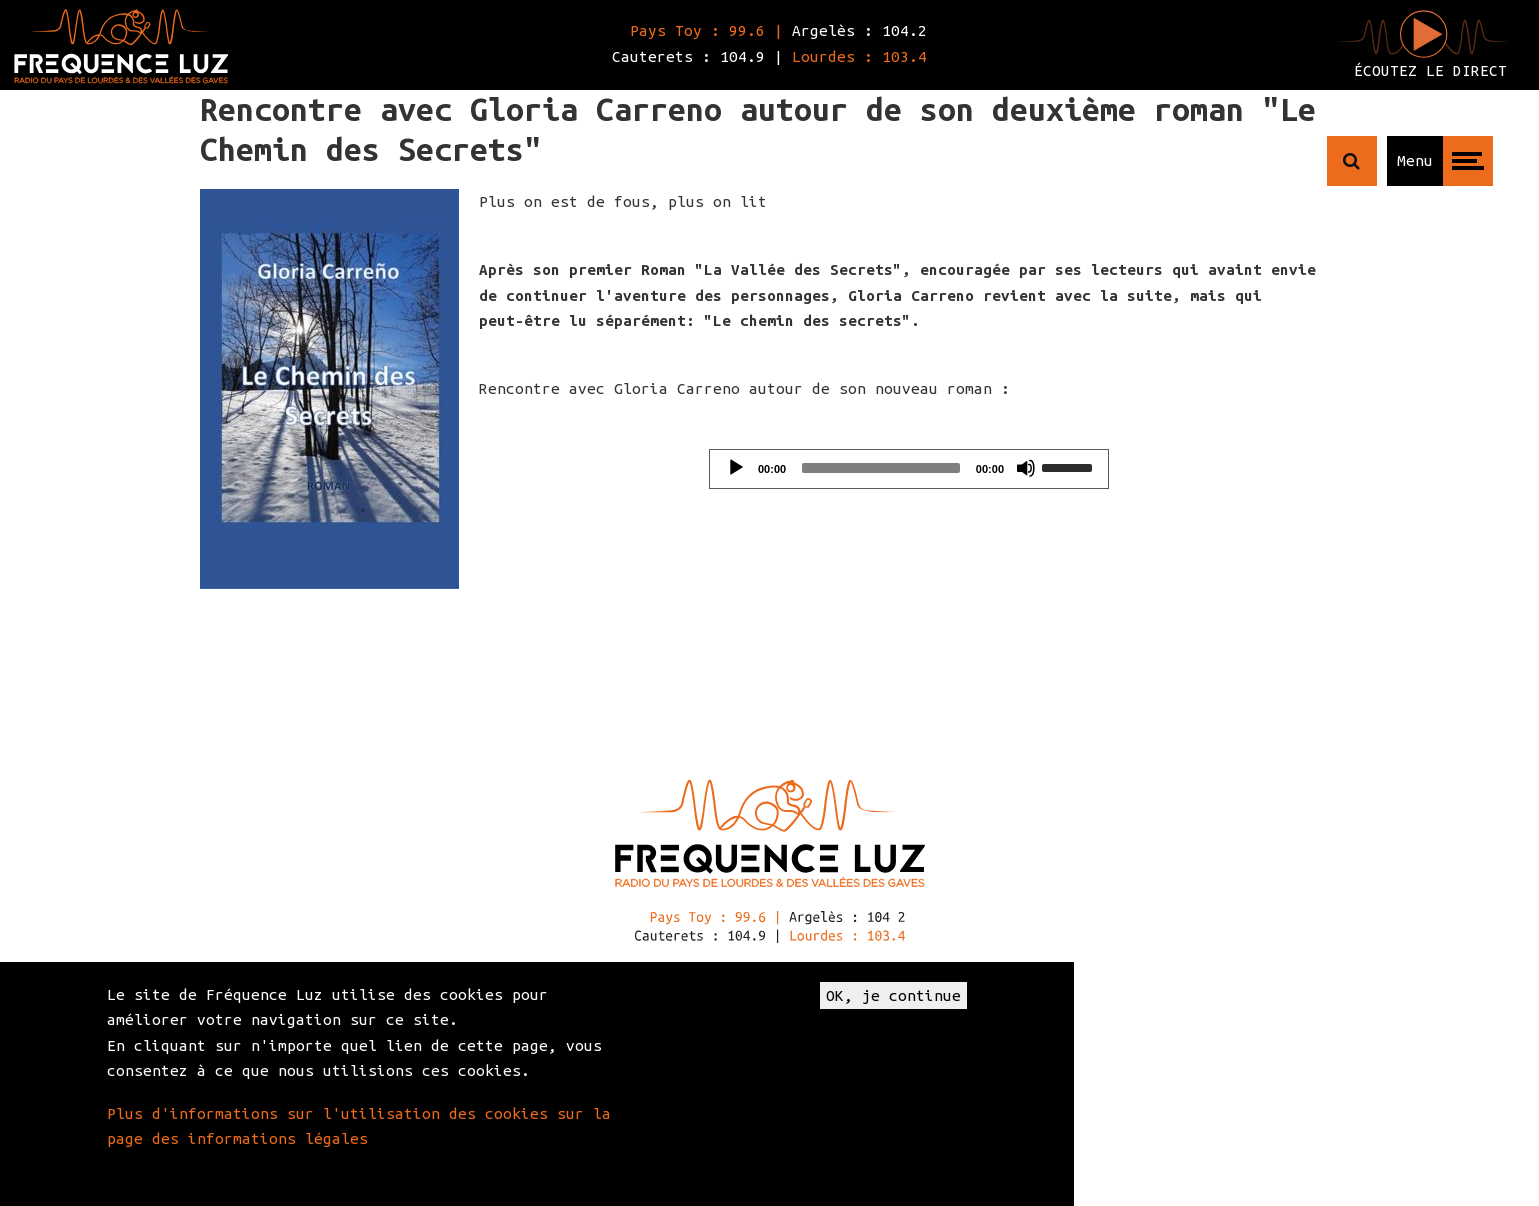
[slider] (881, 468)
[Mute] (1026, 468)
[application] (909, 469)
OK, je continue (893, 995)
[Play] (736, 468)
